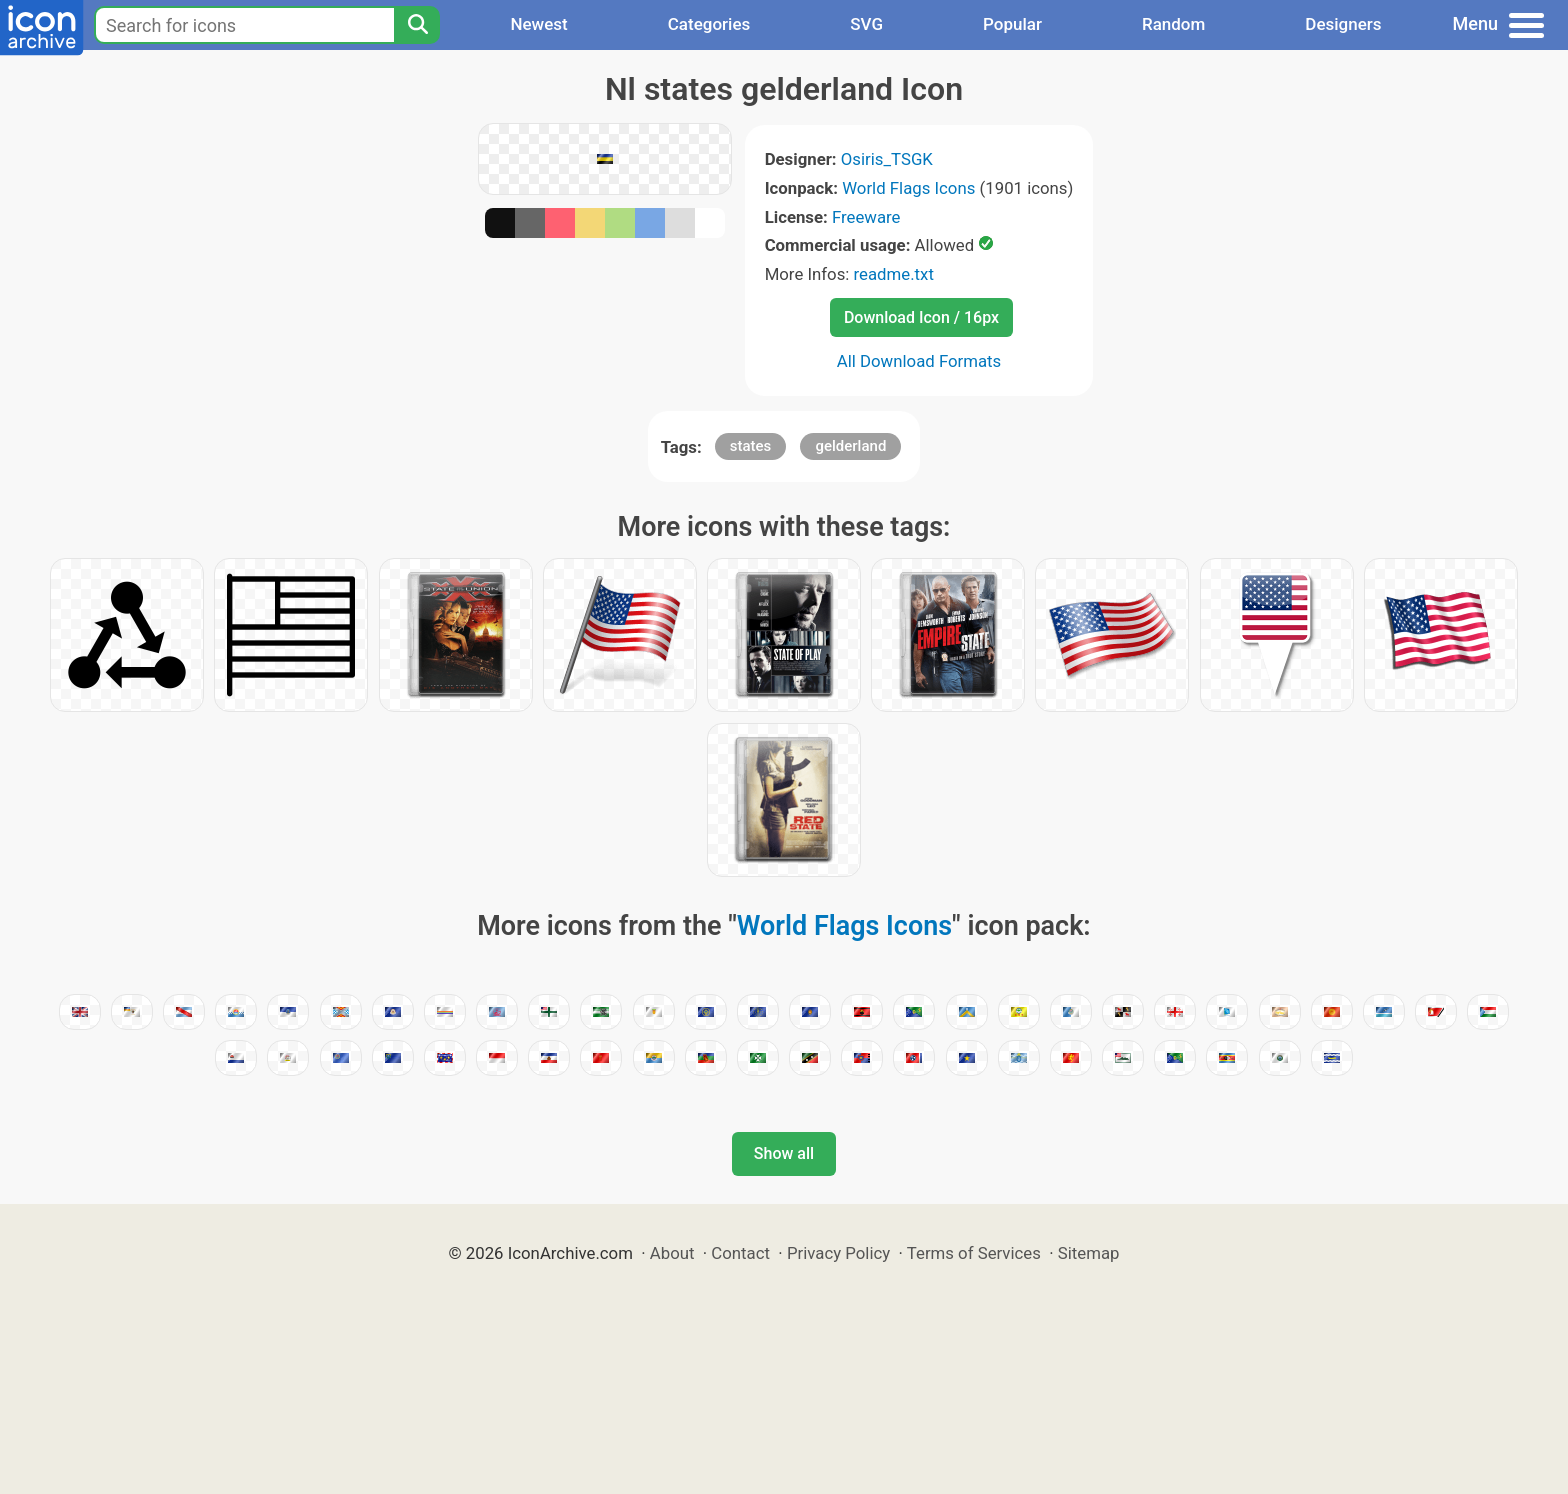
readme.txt (894, 274)
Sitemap (1089, 1253)
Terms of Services (974, 1253)
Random (1173, 24)
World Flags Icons (908, 188)
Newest (538, 24)
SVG (866, 24)
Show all (784, 1153)
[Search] (417, 25)
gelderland (850, 446)
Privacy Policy (838, 1253)
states (751, 446)
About (672, 1253)
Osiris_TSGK (887, 159)
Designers (1343, 24)
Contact (740, 1253)
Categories (709, 24)
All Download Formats (919, 361)
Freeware (866, 217)
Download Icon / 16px (921, 317)
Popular (1012, 24)
